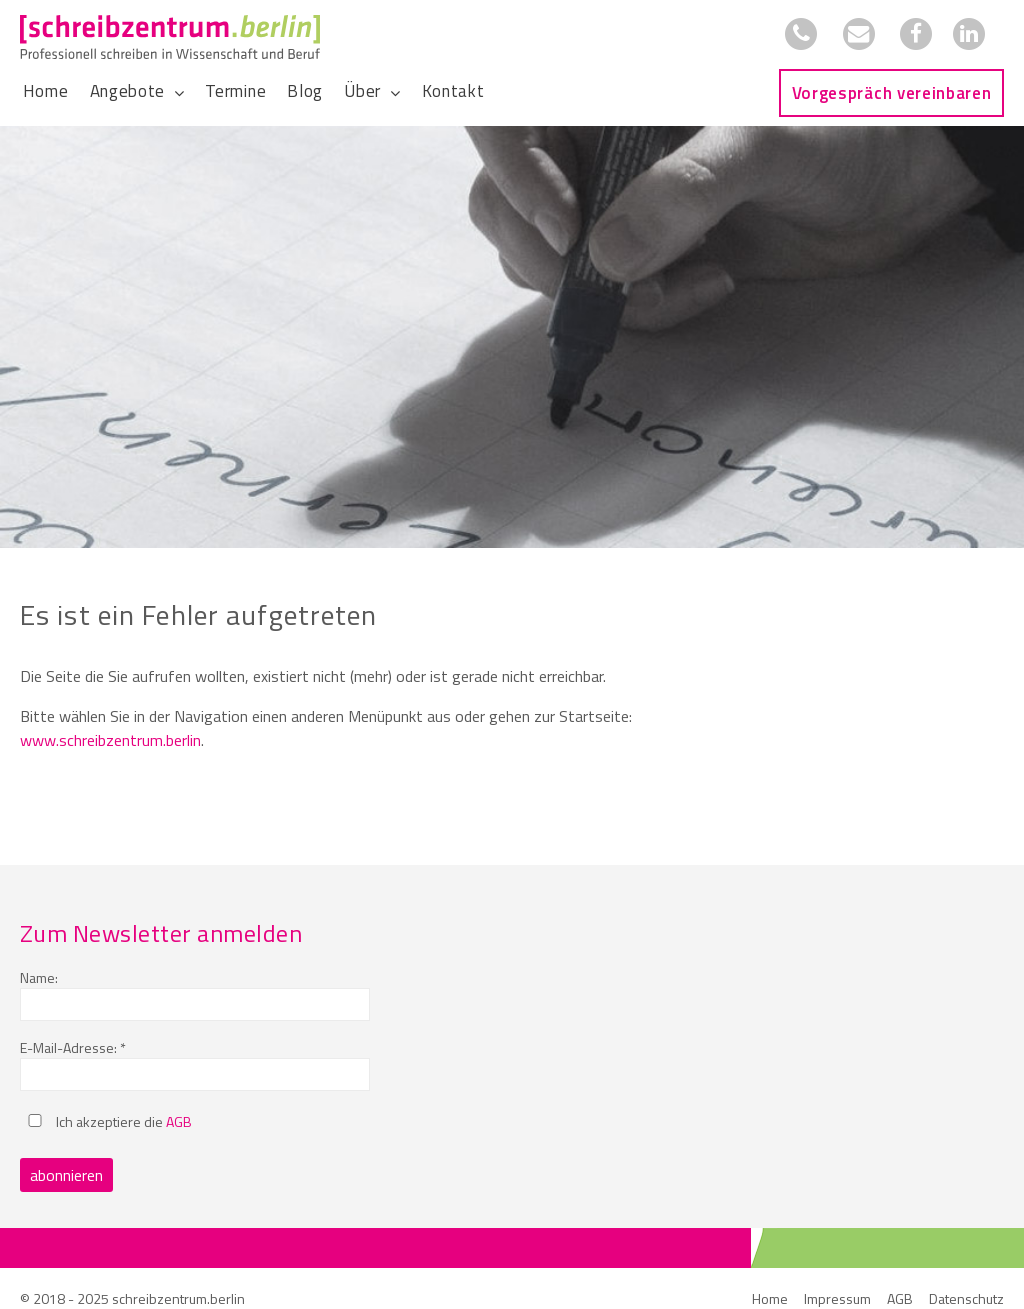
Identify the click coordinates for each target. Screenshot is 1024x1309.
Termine (235, 91)
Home (46, 91)
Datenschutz (966, 1298)
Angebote (127, 91)
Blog (305, 91)
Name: (39, 977)
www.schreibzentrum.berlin (110, 740)
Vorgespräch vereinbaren (892, 93)
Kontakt (453, 91)
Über (362, 91)
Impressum (837, 1298)
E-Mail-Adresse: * (73, 1047)
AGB (179, 1121)
